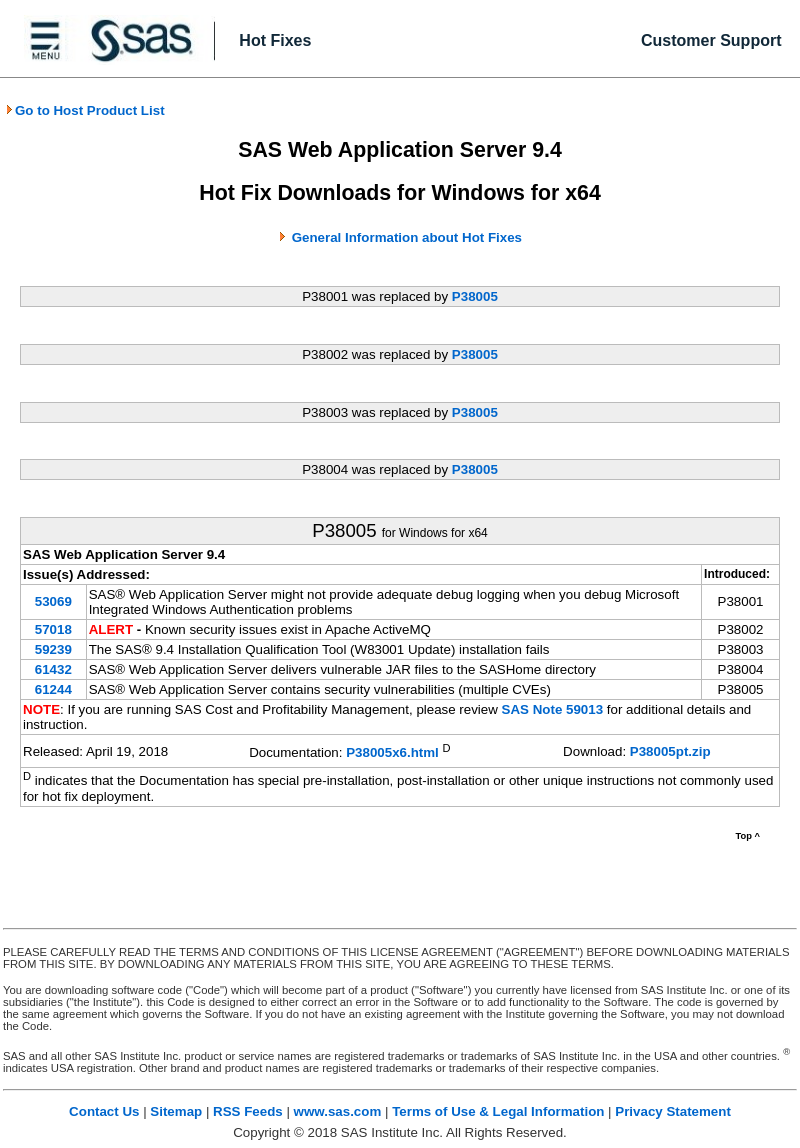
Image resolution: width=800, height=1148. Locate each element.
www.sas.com (338, 1111)
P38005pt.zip (670, 751)
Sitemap (176, 1111)
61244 (53, 689)
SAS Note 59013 (553, 709)
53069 (53, 601)
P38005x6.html (392, 752)
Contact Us (104, 1111)
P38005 (475, 296)
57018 (53, 629)
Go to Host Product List (85, 110)
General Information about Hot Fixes (407, 237)
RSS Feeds (248, 1111)
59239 (53, 649)
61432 (53, 669)
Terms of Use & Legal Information (498, 1111)
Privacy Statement (673, 1111)
